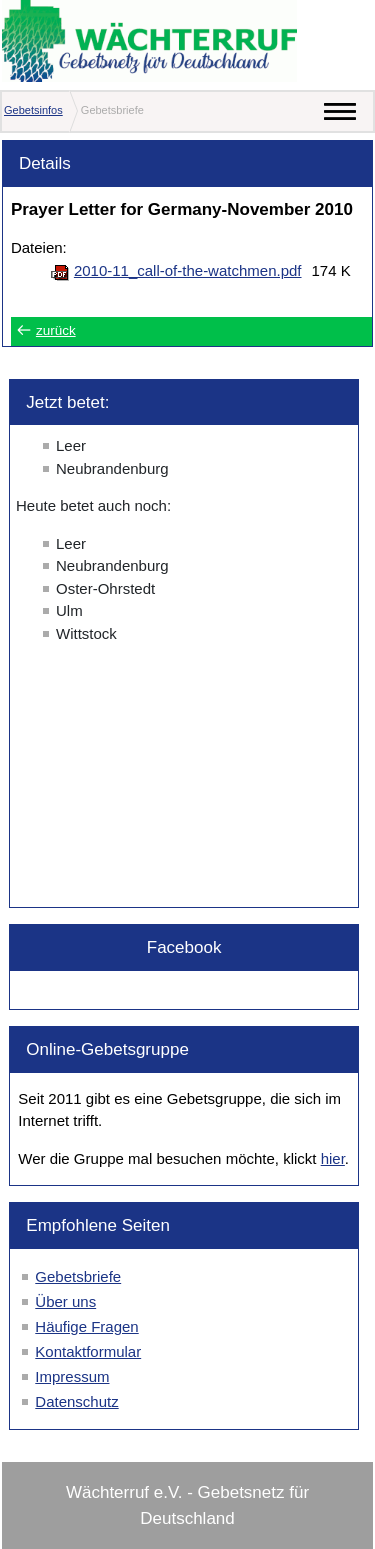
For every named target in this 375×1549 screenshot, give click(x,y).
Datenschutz (76, 1401)
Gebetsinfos (33, 110)
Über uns (65, 1301)
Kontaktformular (88, 1351)
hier (333, 1158)
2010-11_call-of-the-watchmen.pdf (188, 270)
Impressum (72, 1376)
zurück (56, 330)
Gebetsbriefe (78, 1276)
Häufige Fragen (86, 1326)
